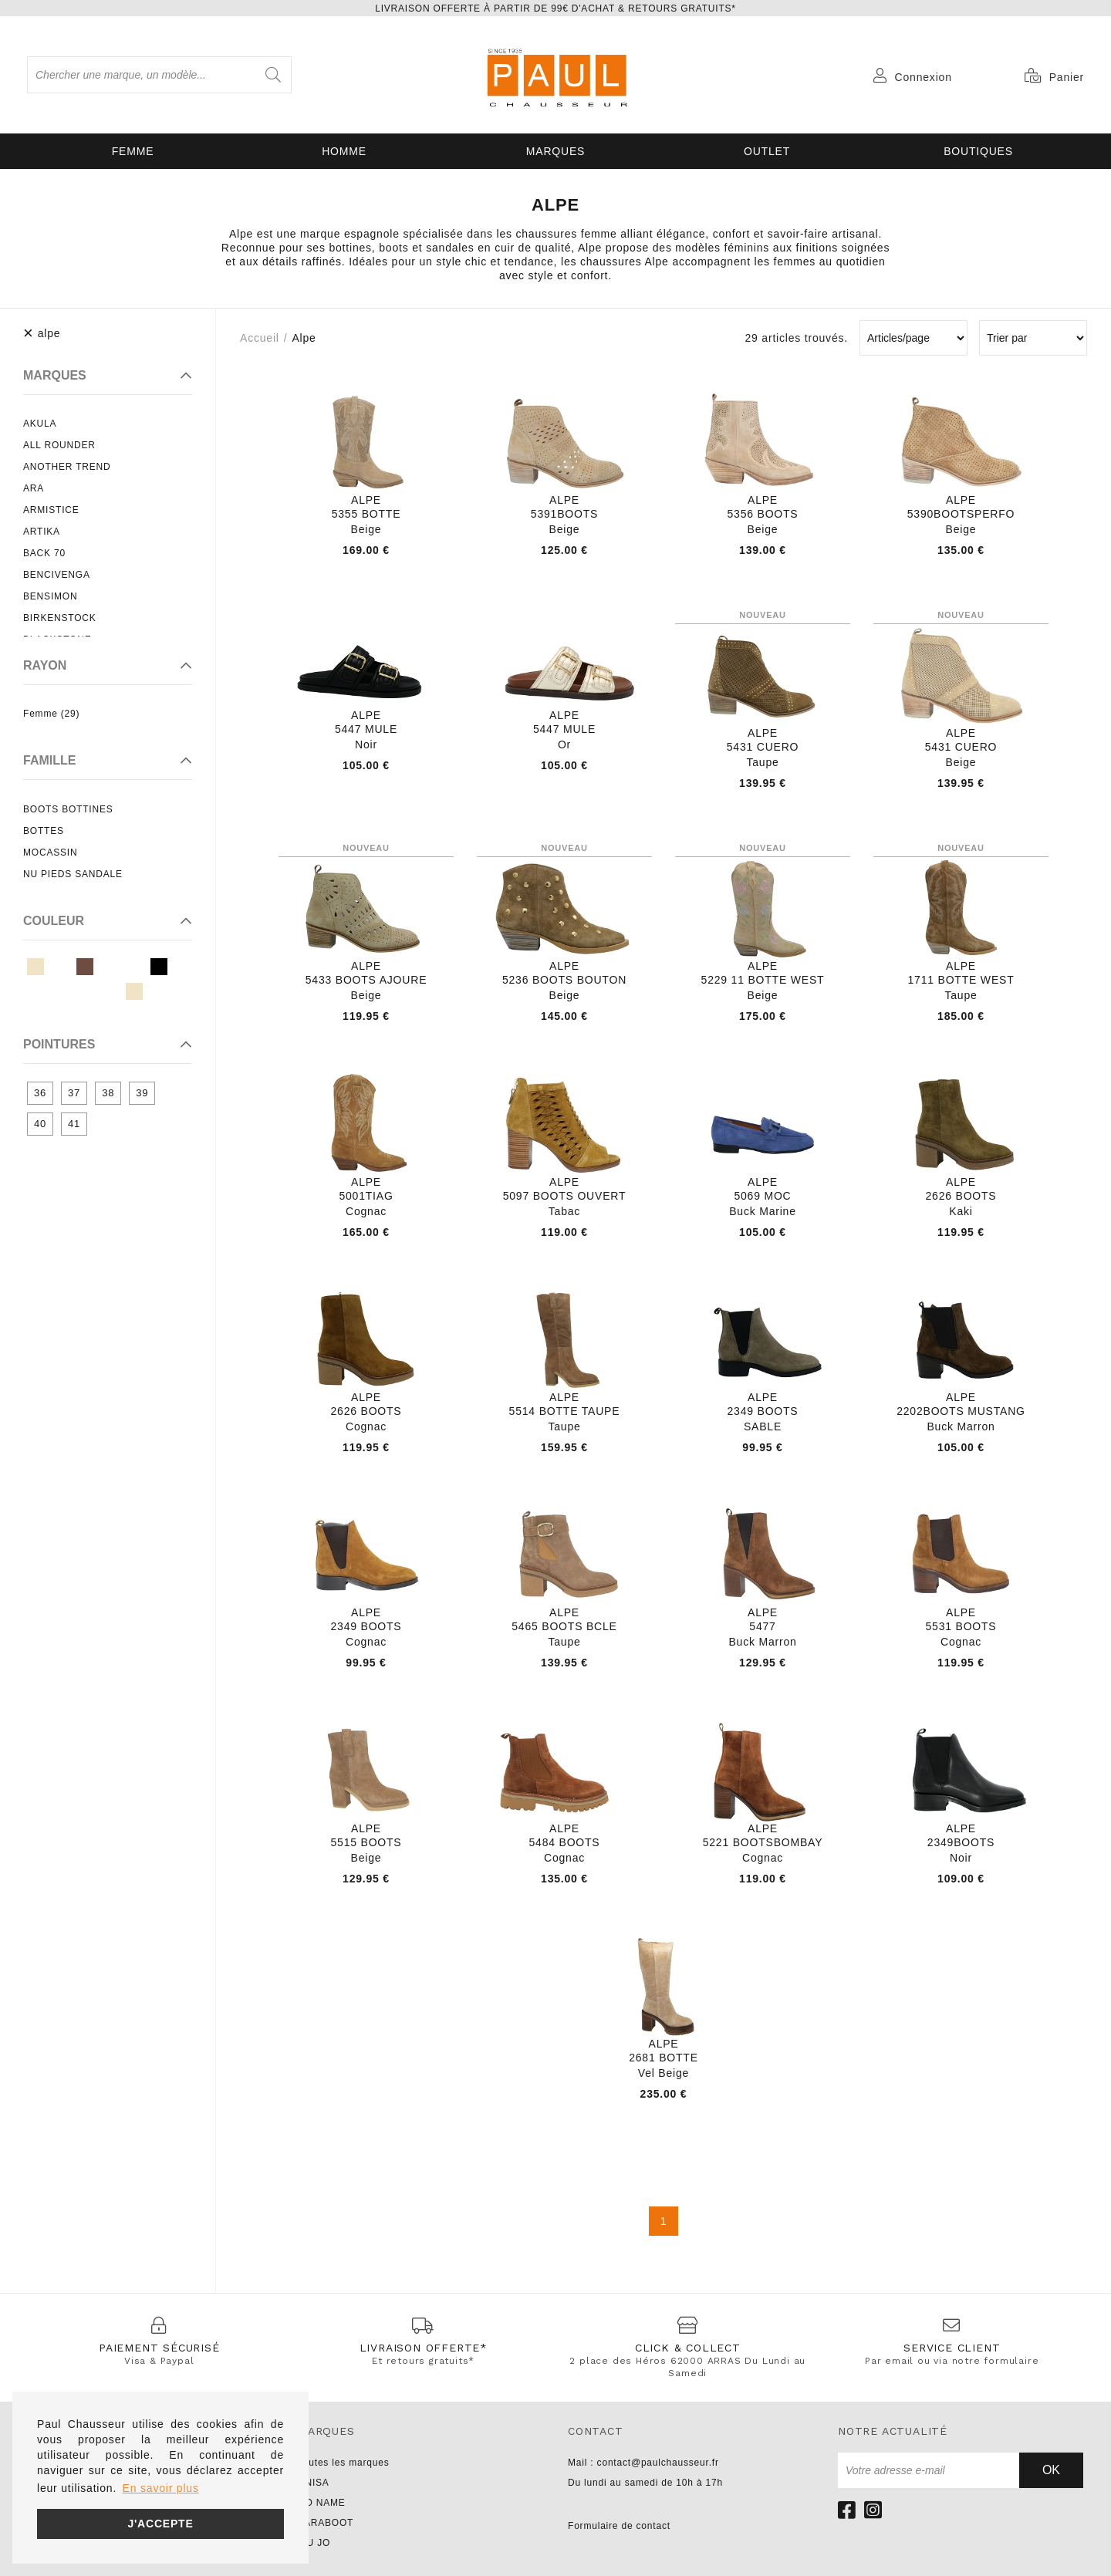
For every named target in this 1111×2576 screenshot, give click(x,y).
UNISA (313, 2482)
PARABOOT (325, 2522)
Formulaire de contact (619, 2525)
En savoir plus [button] (161, 2488)
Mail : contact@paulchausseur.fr (643, 2462)
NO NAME (322, 2502)
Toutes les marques (343, 2462)
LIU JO (314, 2542)
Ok (1051, 2469)
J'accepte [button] (160, 2523)
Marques (555, 151)
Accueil (259, 338)
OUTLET (767, 151)
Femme (133, 151)
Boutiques (978, 151)
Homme (344, 151)
